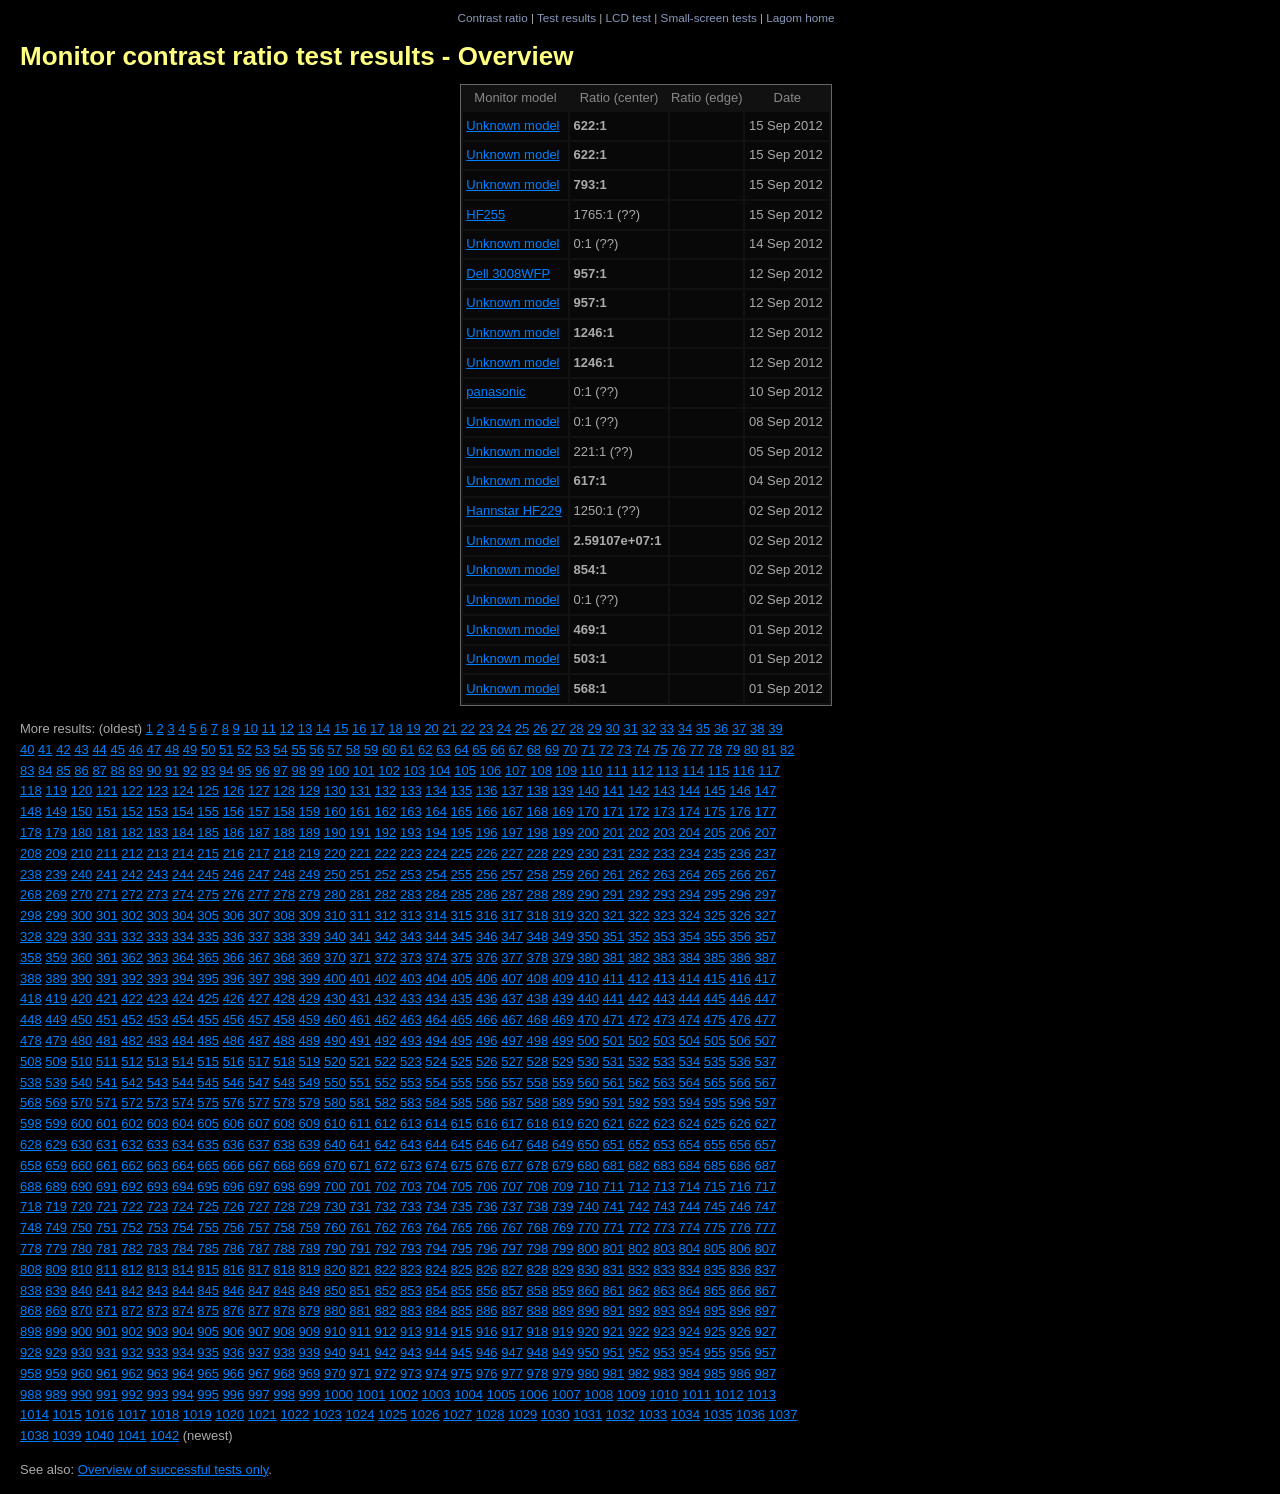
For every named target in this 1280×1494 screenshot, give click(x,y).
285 (462, 894)
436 (487, 998)
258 (538, 874)
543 (158, 1082)
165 (462, 811)
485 (208, 1040)
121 (107, 790)
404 (436, 978)
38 (757, 728)
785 (208, 1248)
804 (690, 1248)
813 (158, 1269)
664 (183, 1165)
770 (588, 1227)
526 (487, 1061)
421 (107, 998)
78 (715, 749)
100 (339, 770)
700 (335, 1186)
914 (436, 1331)
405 (462, 978)
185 (208, 832)
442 (639, 998)
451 (107, 1019)
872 (132, 1310)
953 (664, 1352)
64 (461, 749)
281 (360, 894)
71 (588, 749)
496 (487, 1040)
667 (259, 1165)
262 (639, 874)
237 (766, 853)
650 (588, 1144)
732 (386, 1206)
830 (588, 1269)
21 (449, 728)
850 (335, 1290)
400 (335, 978)
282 (386, 894)
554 (436, 1082)
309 (310, 915)
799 (563, 1248)
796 (487, 1248)
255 (462, 874)
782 (132, 1248)
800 (588, 1248)
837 (766, 1269)
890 (588, 1310)
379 (563, 957)
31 (630, 728)
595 (715, 1102)
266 (740, 874)
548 (284, 1082)
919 (563, 1331)
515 (208, 1061)
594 (690, 1102)
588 (538, 1102)
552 (386, 1082)
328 (31, 936)
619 (563, 1123)
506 (740, 1040)
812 (132, 1269)
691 (107, 1186)
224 (436, 853)
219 (310, 853)
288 (538, 894)
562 (639, 1082)
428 (284, 998)
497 (512, 1040)
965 (208, 1373)
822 (386, 1269)
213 (158, 853)
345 (462, 936)
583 (411, 1102)
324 (690, 915)
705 (462, 1186)
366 (234, 957)
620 (588, 1123)
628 (31, 1144)
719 (56, 1206)
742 (639, 1206)
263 (664, 874)
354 (690, 936)
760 (335, 1227)
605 (208, 1123)
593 (664, 1102)
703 (411, 1186)
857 (512, 1290)
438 (538, 998)
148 (31, 811)
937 (259, 1352)
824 (436, 1269)
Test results (566, 17)
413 (664, 978)
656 (740, 1144)
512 (132, 1061)
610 (335, 1123)
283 (411, 894)
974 (436, 1373)
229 (563, 853)
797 (512, 1248)
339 (310, 936)
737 (512, 1206)
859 (563, 1290)
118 (31, 790)
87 (99, 770)
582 (386, 1102)
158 (284, 811)
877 (259, 1310)
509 (56, 1061)
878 (284, 1310)
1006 (533, 1394)
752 (132, 1227)
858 (538, 1290)
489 (310, 1040)
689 (56, 1186)
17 (377, 728)
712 (639, 1186)
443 (664, 998)
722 (132, 1206)
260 (588, 874)
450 (82, 1019)
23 (486, 728)
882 (386, 1310)
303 (158, 915)
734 (436, 1206)
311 (360, 915)
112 (643, 770)
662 (132, 1165)
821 (360, 1269)
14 (323, 728)
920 (588, 1331)
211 (107, 853)
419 (56, 998)
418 (31, 998)
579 (310, 1102)
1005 (501, 1394)
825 (462, 1269)
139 (563, 790)
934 (183, 1352)
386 (740, 957)
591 (614, 1102)
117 (769, 770)
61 (407, 749)
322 (639, 915)
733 (411, 1206)
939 (310, 1352)
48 (172, 749)
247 (259, 874)
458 (284, 1019)
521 (360, 1061)
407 (512, 978)
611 (360, 1123)
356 (740, 936)
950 (588, 1352)
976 (487, 1373)
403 (411, 978)
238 (31, 874)
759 (310, 1227)
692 (132, 1186)
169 (563, 811)
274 (183, 894)
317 (512, 915)
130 (335, 790)
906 (234, 1331)
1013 (761, 1394)
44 (99, 749)
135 (462, 790)
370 (335, 957)
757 (259, 1227)
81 (769, 749)
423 (158, 998)
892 (639, 1310)
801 (614, 1248)
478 (31, 1040)
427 (259, 998)
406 (487, 978)
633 (158, 1144)
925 (715, 1331)
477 (766, 1019)
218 (284, 853)
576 (234, 1102)
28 (576, 728)
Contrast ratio (492, 17)
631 (107, 1144)
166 (487, 811)
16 (359, 728)
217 (259, 853)
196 (487, 832)
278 (284, 894)
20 (431, 728)
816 (234, 1269)
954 (690, 1352)
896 (740, 1310)
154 (183, 811)
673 (411, 1165)
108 (541, 770)
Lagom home (800, 17)
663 (158, 1165)
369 (310, 957)
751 (107, 1227)
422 (132, 998)
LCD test (628, 17)
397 (259, 978)
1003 (436, 1394)
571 (107, 1102)
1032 (620, 1414)
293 (664, 894)
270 (82, 894)
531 (614, 1061)
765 (462, 1227)
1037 (783, 1414)
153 (158, 811)
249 (310, 874)
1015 (67, 1414)
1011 (696, 1394)
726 (234, 1206)
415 (715, 978)
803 (664, 1248)
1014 (34, 1414)
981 (614, 1373)
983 (664, 1373)
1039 (67, 1435)
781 (107, 1248)
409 (563, 978)
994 (183, 1394)
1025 (392, 1414)
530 (588, 1061)
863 (664, 1290)
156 (234, 811)
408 (538, 978)
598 (31, 1123)
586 (487, 1102)
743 (664, 1206)
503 (664, 1040)
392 (132, 978)
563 (664, 1082)
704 (436, 1186)
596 (740, 1102)
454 (183, 1019)
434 (436, 998)
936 (234, 1352)
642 (386, 1144)
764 (436, 1227)
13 (305, 728)
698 (284, 1186)
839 (56, 1290)
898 (31, 1331)
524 (436, 1061)
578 (284, 1102)
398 (284, 978)
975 (462, 1373)
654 (690, 1144)
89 (136, 770)
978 (538, 1373)
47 (154, 749)
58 (353, 749)
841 (107, 1290)
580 (335, 1102)
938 (284, 1352)
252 (386, 874)
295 (715, 894)
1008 (598, 1394)
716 (740, 1186)
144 (690, 790)
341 (360, 936)
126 (234, 790)
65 (479, 749)
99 (317, 770)
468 (538, 1019)
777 (766, 1227)
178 (31, 832)
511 (107, 1061)
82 (787, 749)
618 (538, 1123)
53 (262, 749)
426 (234, 998)
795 (462, 1248)
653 (664, 1144)
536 (740, 1061)
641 (360, 1144)
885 (462, 1310)
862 (639, 1290)
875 (208, 1310)
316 (487, 915)
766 (487, 1227)
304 (183, 915)
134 (436, 790)
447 (766, 998)
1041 (132, 1435)
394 (183, 978)
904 (183, 1331)
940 (335, 1352)
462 (386, 1019)
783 (158, 1248)
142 (639, 790)
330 (82, 936)
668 (284, 1165)
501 (614, 1040)
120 (82, 790)
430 (335, 998)
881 (360, 1310)
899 (56, 1331)
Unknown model (512, 125)
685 (715, 1165)
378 (538, 957)
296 (740, 894)
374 (436, 957)
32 (649, 728)
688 (31, 1186)
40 (27, 749)
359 (56, 957)
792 (386, 1248)
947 (512, 1352)
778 (31, 1248)
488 (284, 1040)
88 (117, 770)
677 (512, 1165)
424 (183, 998)
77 (696, 749)
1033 (652, 1414)
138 (538, 790)
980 (588, 1373)
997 (259, 1394)
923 (664, 1331)
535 (715, 1061)
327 (766, 915)
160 (335, 811)
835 (715, 1269)
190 (335, 832)
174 (690, 811)
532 (639, 1061)
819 (310, 1269)
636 (234, 1144)
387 (766, 957)
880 (335, 1310)
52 (244, 749)
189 (310, 832)
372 (386, 957)
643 (411, 1144)
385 (715, 957)
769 (563, 1227)
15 (341, 728)
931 (107, 1352)
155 (208, 811)
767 (512, 1227)
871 (107, 1310)
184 (183, 832)
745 (715, 1206)
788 (284, 1248)
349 (563, 936)
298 (31, 915)
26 (540, 728)
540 (82, 1082)
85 (63, 770)
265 (715, 874)
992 (132, 1394)
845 (208, 1290)
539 (56, 1082)
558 (538, 1082)
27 (558, 728)
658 (31, 1165)
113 (668, 770)
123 (158, 790)
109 (567, 770)
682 (639, 1165)
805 (715, 1248)
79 (733, 749)
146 (740, 790)
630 (82, 1144)
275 (208, 894)
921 (614, 1331)
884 (436, 1310)
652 (639, 1144)
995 (208, 1394)
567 (766, 1082)
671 (360, 1165)
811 (107, 1269)
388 (31, 978)
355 (715, 936)
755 (208, 1227)
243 (158, 874)
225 (462, 853)
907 (259, 1331)
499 (563, 1040)
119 (56, 790)
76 (678, 749)
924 (690, 1331)
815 (208, 1269)
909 (310, 1331)
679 (563, 1165)
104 (440, 770)
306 (234, 915)
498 (538, 1040)
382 (639, 957)
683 (664, 1165)
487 (259, 1040)
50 (208, 749)
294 (690, 894)
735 (462, 1206)
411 (614, 978)
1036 (750, 1414)
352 (639, 936)
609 (310, 1123)
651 (614, 1144)
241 (107, 874)
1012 (729, 1394)
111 (617, 770)
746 (740, 1206)
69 (552, 749)
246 (234, 874)
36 (721, 728)
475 (715, 1019)
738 (538, 1206)
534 (690, 1061)
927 (766, 1331)
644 (436, 1144)
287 (512, 894)
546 (234, 1082)
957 (766, 1352)
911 (360, 1331)
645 (462, 1144)
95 (244, 770)
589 (563, 1102)
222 (386, 853)
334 (183, 936)
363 (158, 957)
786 (234, 1248)
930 (82, 1352)
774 (690, 1227)
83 (27, 770)
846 (234, 1290)
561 (614, 1082)
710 (588, 1186)
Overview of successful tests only (173, 1469)
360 (82, 957)
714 (690, 1186)
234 (690, 853)
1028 (490, 1414)
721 (107, 1206)
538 (31, 1082)
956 (740, 1352)
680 (588, 1165)
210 (82, 853)
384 (690, 957)
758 (284, 1227)
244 (183, 874)
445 (715, 998)
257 (512, 874)
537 (766, 1061)
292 (639, 894)
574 (183, 1102)
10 (250, 728)
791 (360, 1248)
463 (411, 1019)
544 (183, 1082)
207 (766, 832)
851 (360, 1290)
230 (588, 853)
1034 (685, 1414)
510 (82, 1061)
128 (284, 790)
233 (664, 853)
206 (740, 832)
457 (259, 1019)
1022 (294, 1414)
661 (107, 1165)
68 (534, 749)
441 (614, 998)
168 (538, 811)
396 (234, 978)
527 (512, 1061)
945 (462, 1352)
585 (462, 1102)
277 (259, 894)
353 (664, 936)
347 (512, 936)
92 (190, 770)
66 (497, 749)
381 (614, 957)
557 (512, 1082)
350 (588, 936)
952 (639, 1352)
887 (512, 1310)
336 (234, 936)
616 (487, 1123)
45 (117, 749)
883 (411, 1310)
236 (740, 853)
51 (226, 749)
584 (436, 1102)
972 (386, 1373)
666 (234, 1165)
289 (563, 894)
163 (411, 811)
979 (563, 1373)
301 (107, 915)
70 (570, 749)
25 (522, 728)
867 (766, 1290)
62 (425, 749)
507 (766, 1040)
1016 (99, 1414)
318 (538, 915)
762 (386, 1227)
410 (588, 978)
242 (132, 874)
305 (208, 915)
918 (538, 1331)
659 (56, 1165)
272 (132, 894)
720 (82, 1206)
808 (31, 1269)
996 (234, 1394)
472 (639, 1019)
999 (310, 1394)
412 (639, 978)
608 (284, 1123)
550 (335, 1082)
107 (516, 770)
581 (360, 1102)
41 (45, 749)
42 (63, 749)
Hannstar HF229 (513, 510)
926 (740, 1331)
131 (360, 790)
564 (690, 1082)
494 (436, 1040)
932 (132, 1352)
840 (82, 1290)
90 (154, 770)
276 (234, 894)
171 (614, 811)
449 (56, 1019)
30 (612, 728)
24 (504, 728)
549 (310, 1082)
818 (284, 1269)
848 (284, 1290)
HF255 (485, 214)
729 (310, 1206)
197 (512, 832)
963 (158, 1373)
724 (183, 1206)
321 (614, 915)
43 (81, 749)
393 (158, 978)
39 (775, 728)
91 (172, 770)
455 (208, 1019)
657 (766, 1144)
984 (690, 1373)
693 (158, 1186)
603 (158, 1123)
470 (588, 1019)
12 (287, 728)
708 (538, 1186)
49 (190, 749)
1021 (262, 1414)
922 (639, 1331)
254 (436, 874)
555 (462, 1082)
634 (183, 1144)
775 (715, 1227)
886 (487, 1310)
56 (317, 749)
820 (335, 1269)
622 (639, 1123)
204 (690, 832)
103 (415, 770)
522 (386, 1061)
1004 (468, 1394)
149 (56, 811)
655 (715, 1144)
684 (690, 1165)
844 (183, 1290)
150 (82, 811)
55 (298, 749)
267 (766, 874)
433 (411, 998)
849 (310, 1290)
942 (386, 1352)
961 (107, 1373)
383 (664, 957)
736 (487, 1206)
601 (107, 1123)
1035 (717, 1414)
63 (443, 749)
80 (751, 749)
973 (411, 1373)
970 (335, 1373)
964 (183, 1373)
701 (360, 1186)
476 (740, 1019)
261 (614, 874)
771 (614, 1227)
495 (462, 1040)
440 (588, 998)
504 (690, 1040)
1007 (566, 1394)
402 (386, 978)
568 (31, 1102)
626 (740, 1123)
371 (360, 957)
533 (664, 1061)
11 (269, 728)
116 (744, 770)
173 (664, 811)
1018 (164, 1414)
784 (183, 1248)
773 (664, 1227)
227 (512, 853)
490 (335, 1040)
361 (107, 957)
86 (81, 770)
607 (259, 1123)
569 (56, 1102)
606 (234, 1123)
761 (360, 1227)
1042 (164, 1435)
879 (310, 1310)
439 (563, 998)
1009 (631, 1394)
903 (158, 1331)
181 (107, 832)
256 (487, 874)
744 (690, 1206)
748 (31, 1227)
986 (740, 1373)
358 (31, 957)
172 (639, 811)
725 (208, 1206)
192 (386, 832)
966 (234, 1373)
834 (690, 1269)
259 (563, 874)
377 (512, 957)
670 (335, 1165)
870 (82, 1310)
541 (107, 1082)
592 (639, 1102)
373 (411, 957)
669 (310, 1165)
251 (360, 874)
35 (703, 728)
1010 (663, 1394)
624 (690, 1123)
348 (538, 936)
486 (234, 1040)
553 (411, 1082)
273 (158, 894)
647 (512, 1144)
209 (56, 853)
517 (259, 1061)
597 (766, 1102)
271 (107, 894)
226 (487, 853)
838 (31, 1290)
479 (56, 1040)
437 (512, 998)
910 (335, 1331)
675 (462, 1165)
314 (436, 915)
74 (642, 749)
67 (516, 749)
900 (82, 1331)
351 (614, 936)
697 (259, 1186)
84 (45, 770)
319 (563, 915)
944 (436, 1352)
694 (183, 1186)
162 (386, 811)
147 (766, 790)
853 (411, 1290)
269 (56, 894)
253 (411, 874)
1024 (359, 1414)
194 (436, 832)
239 (56, 874)
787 (259, 1248)
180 (82, 832)
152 (132, 811)
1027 (457, 1414)
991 (107, 1394)
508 (31, 1061)
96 (262, 770)
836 (740, 1269)
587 (512, 1102)
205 (715, 832)
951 (614, 1352)
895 (715, 1310)
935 (208, 1352)
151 (107, 811)
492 (386, 1040)
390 (82, 978)
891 (614, 1310)
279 (310, 894)
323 (664, 915)
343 (411, 936)
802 (639, 1248)
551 (360, 1082)
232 (639, 853)
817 (259, 1269)
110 (592, 770)
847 (259, 1290)
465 (462, 1019)
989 (56, 1394)
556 (487, 1082)
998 (284, 1394)
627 (766, 1123)
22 (468, 728)
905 (208, 1331)
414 (690, 978)
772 (639, 1227)
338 (284, 936)
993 (158, 1394)
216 (234, 853)
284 (436, 894)
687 (766, 1165)
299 (56, 915)
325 (715, 915)
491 (360, 1040)
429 (310, 998)
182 (132, 832)
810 (82, 1269)
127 (259, 790)
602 (132, 1123)
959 (56, 1373)
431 (360, 998)
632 (132, 1144)
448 (31, 1019)
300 (82, 915)
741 (614, 1206)
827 (512, 1269)
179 (56, 832)
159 (310, 811)
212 (132, 853)
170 (588, 811)
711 (614, 1186)
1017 (132, 1414)
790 (335, 1248)
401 (360, 978)
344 (436, 936)
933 (158, 1352)
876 (234, 1310)
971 (360, 1373)
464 (436, 1019)
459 (310, 1019)
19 (413, 728)
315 (462, 915)
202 (639, 832)
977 (512, 1373)
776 (740, 1227)
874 (183, 1310)
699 (310, 1186)
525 (462, 1061)
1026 (425, 1414)
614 (436, 1123)
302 (132, 915)
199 (563, 832)
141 (614, 790)
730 (335, 1206)
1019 (197, 1414)
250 (335, 874)
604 (183, 1123)
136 (487, 790)
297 (766, 894)
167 (512, 811)
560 (588, 1082)
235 (715, 853)
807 (766, 1248)
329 (56, 936)
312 (386, 915)
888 (538, 1310)
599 (56, 1123)
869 (56, 1310)
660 (82, 1165)
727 (259, 1206)
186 (234, 832)
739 (563, 1206)
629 (56, 1144)
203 (664, 832)
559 (563, 1082)
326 (740, 915)
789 (310, 1248)
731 (360, 1206)
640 (335, 1144)
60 (389, 749)
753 (158, 1227)
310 (335, 915)
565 (715, 1082)
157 (259, 811)
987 (766, 1373)
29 (594, 728)
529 (563, 1061)
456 (234, 1019)
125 (208, 790)
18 (395, 728)
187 (259, 832)
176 (740, 811)
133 (411, 790)
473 (664, 1019)
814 (183, 1269)
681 (614, 1165)
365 (208, 957)
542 (132, 1082)
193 (411, 832)
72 (606, 749)
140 (588, 790)
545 (208, 1082)
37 (739, 728)
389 (56, 978)
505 (715, 1040)
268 (31, 894)
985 (715, 1373)
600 (82, 1123)
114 (693, 770)
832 (639, 1269)
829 (563, 1269)
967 (259, 1373)
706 (487, 1186)
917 (512, 1331)
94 (226, 770)
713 (664, 1186)
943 (411, 1352)
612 (386, 1123)
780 (82, 1248)
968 (284, 1373)
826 (487, 1269)
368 (284, 957)
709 (563, 1186)
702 (386, 1186)
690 (82, 1186)
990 (82, 1394)
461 (360, 1019)
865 (715, 1290)
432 (386, 998)
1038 (34, 1435)
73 (624, 749)
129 (310, 790)
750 (82, 1227)
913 (411, 1331)
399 (310, 978)
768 (538, 1227)
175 (715, 811)
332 (132, 936)
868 (31, 1310)
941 (360, 1352)
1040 (99, 1435)
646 (487, 1144)
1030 (555, 1414)
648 (538, 1144)
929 (56, 1352)
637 (259, 1144)
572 (132, 1102)
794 (436, 1248)
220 (335, 853)
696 (234, 1186)
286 (487, 894)
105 (465, 770)
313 (411, 915)
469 (563, 1019)
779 (56, 1248)
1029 (522, 1414)
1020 (229, 1414)
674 (436, 1165)
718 (31, 1206)
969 (310, 1373)
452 (132, 1019)
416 (740, 978)
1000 (338, 1394)
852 (386, 1290)
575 (208, 1102)
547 (259, 1082)
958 (31, 1373)
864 (690, 1290)
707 (512, 1186)
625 (715, 1123)
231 (614, 853)
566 (740, 1082)
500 (588, 1040)
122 (132, 790)
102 (389, 770)
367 (259, 957)
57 (335, 749)
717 (766, 1186)
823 (411, 1269)
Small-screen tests (709, 17)
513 (158, 1061)
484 (183, 1040)
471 (614, 1019)
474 (690, 1019)
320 (588, 915)
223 (411, 853)
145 (715, 790)
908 (284, 1331)
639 (310, 1144)
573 (158, 1102)
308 (284, 915)
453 (158, 1019)
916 (487, 1331)
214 (183, 853)
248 (284, 874)
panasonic (495, 391)
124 (183, 790)
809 (56, 1269)
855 (462, 1290)
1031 (587, 1414)
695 (208, 1186)
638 (284, 1144)
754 (183, 1227)
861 (614, 1290)
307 (259, 915)
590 (588, 1102)
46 (136, 749)
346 (487, 936)
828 (538, 1269)
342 (386, 936)
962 (132, 1373)
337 (259, 936)
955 (715, 1352)
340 (335, 936)
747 (766, 1206)
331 (107, 936)
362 (132, 957)
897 (766, 1310)
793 (411, 1248)
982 (639, 1373)
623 (664, 1123)
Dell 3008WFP (508, 273)
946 (487, 1352)
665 (208, 1165)
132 (386, 790)
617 (512, 1123)
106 (491, 770)
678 (538, 1165)
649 (563, 1144)
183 (158, 832)
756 (234, 1227)
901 (107, 1331)
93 (208, 770)
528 (538, 1061)
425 (208, 998)
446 (740, 998)
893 (664, 1310)
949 (563, 1352)
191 (360, 832)
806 (740, 1248)
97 (280, 770)
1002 (403, 1394)
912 (386, 1331)
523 (411, 1061)
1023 (327, 1414)
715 (715, 1186)
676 (487, 1165)
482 (132, 1040)
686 (740, 1165)
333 (158, 936)
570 (82, 1102)
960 (82, 1373)
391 (107, 978)
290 (588, 894)
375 (462, 957)
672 (386, 1165)
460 (335, 1019)
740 (588, 1206)
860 (588, 1290)
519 (310, 1061)
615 (462, 1123)
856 (487, 1290)
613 (411, 1123)
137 (512, 790)
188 (284, 832)
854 (436, 1290)
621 (614, 1123)
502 (639, 1040)
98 (298, 770)
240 (82, 874)
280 (335, 894)
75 (660, 749)
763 (411, 1227)
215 (208, 853)
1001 (370, 1394)
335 (208, 936)
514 (183, 1061)
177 (766, 811)
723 (158, 1206)
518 (284, 1061)
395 (208, 978)
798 (538, 1248)
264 (690, 874)
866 (740, 1290)
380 (588, 957)
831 (614, 1269)
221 (360, 853)
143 (664, 790)
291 (614, 894)
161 (360, 811)
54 (280, 749)
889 (563, 1310)
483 (158, 1040)
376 (487, 957)
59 (371, 749)
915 (462, 1331)
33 (667, 728)
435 (462, 998)
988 (31, 1394)
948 (538, 1352)
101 (364, 770)
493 (411, 1040)
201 (614, 832)
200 (588, 832)
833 (664, 1269)
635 (208, 1144)
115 (719, 770)
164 (436, 811)
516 (234, 1061)
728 (284, 1206)
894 (690, 1310)
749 (56, 1227)
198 (538, 832)
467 (512, 1019)
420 (82, 998)
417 (766, 978)
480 (82, 1040)
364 (183, 957)
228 (538, 853)
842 (132, 1290)
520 (335, 1061)
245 (208, 874)
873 (158, 1310)
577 (259, 1102)
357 (766, 936)
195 (462, 832)
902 (132, 1331)
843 (158, 1290)
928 (31, 1352)
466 (487, 1019)
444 (690, 998)
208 (31, 853)
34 (685, 728)
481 (107, 1040)
